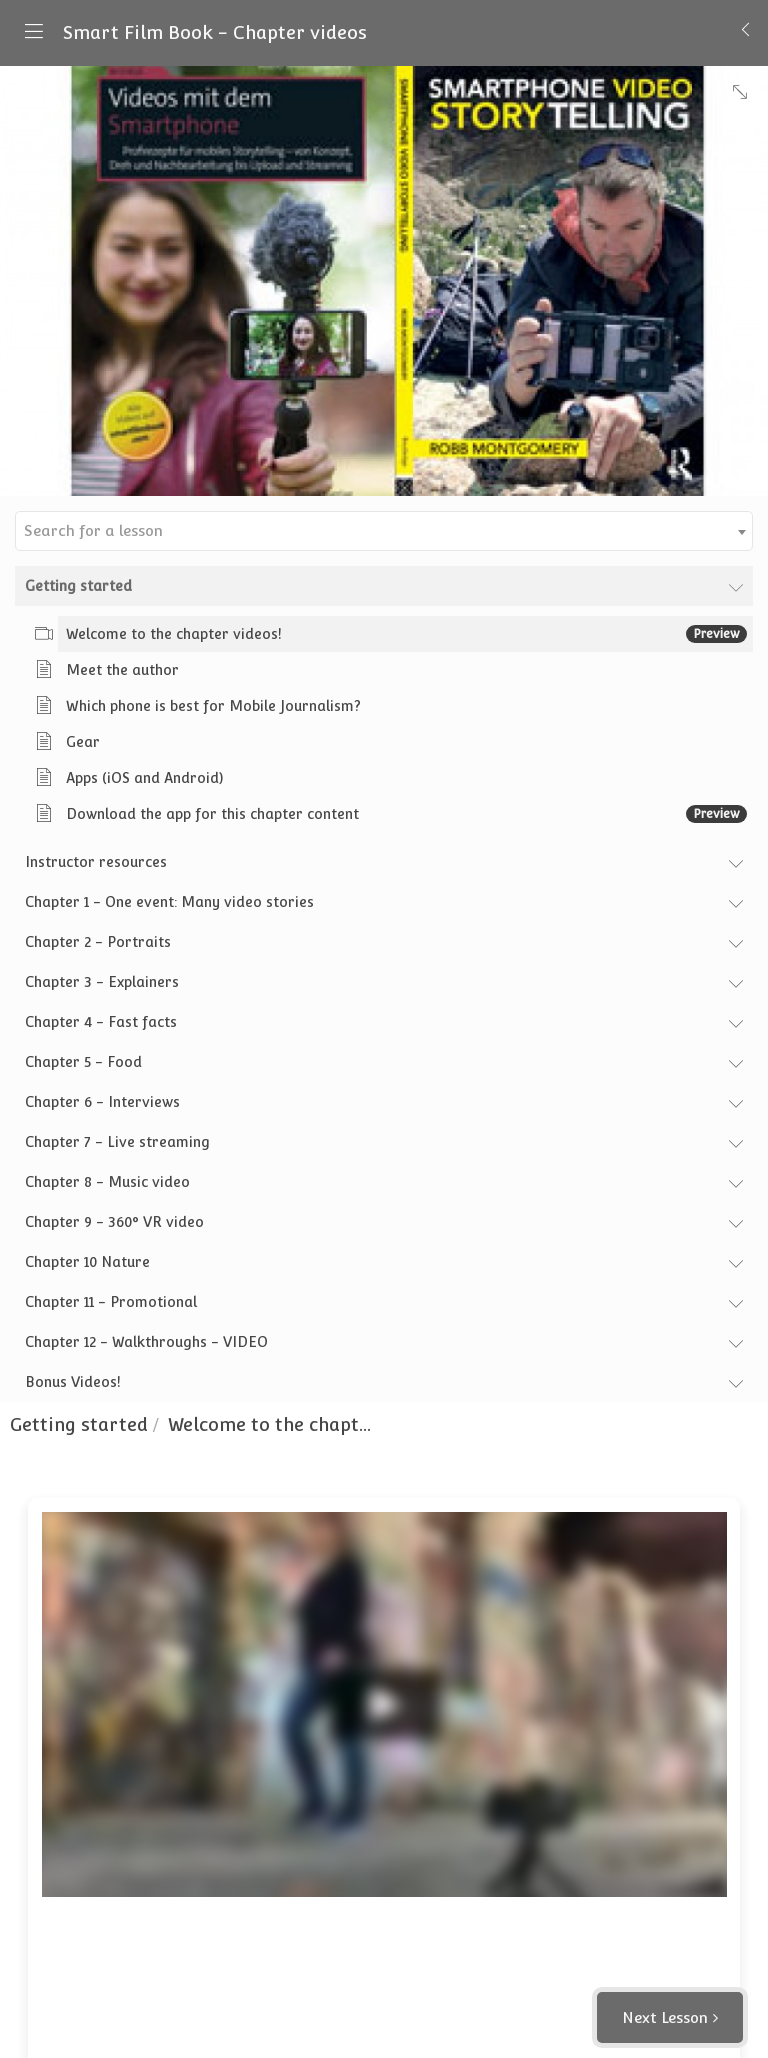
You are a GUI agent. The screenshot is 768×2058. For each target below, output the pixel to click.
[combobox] (384, 531)
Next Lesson (665, 2017)
